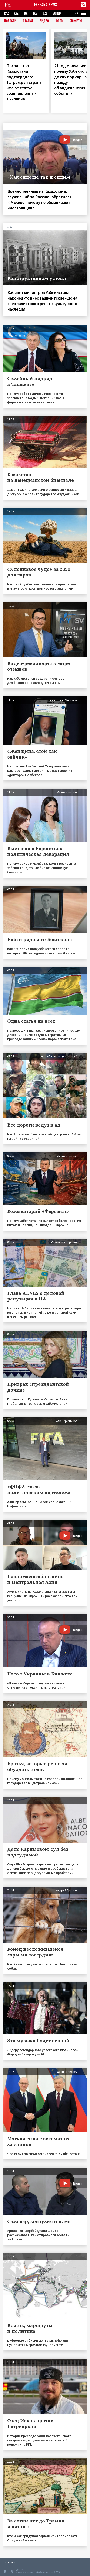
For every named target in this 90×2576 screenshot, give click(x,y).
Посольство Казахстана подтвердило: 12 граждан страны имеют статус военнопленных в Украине (24, 82)
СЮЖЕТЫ (76, 21)
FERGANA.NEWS (45, 4)
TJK (25, 13)
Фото (59, 21)
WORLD (57, 13)
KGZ (16, 13)
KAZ (6, 13)
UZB (45, 13)
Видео (44, 21)
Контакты (10, 2562)
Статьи (28, 21)
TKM (35, 13)
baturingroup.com (44, 2572)
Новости (10, 21)
